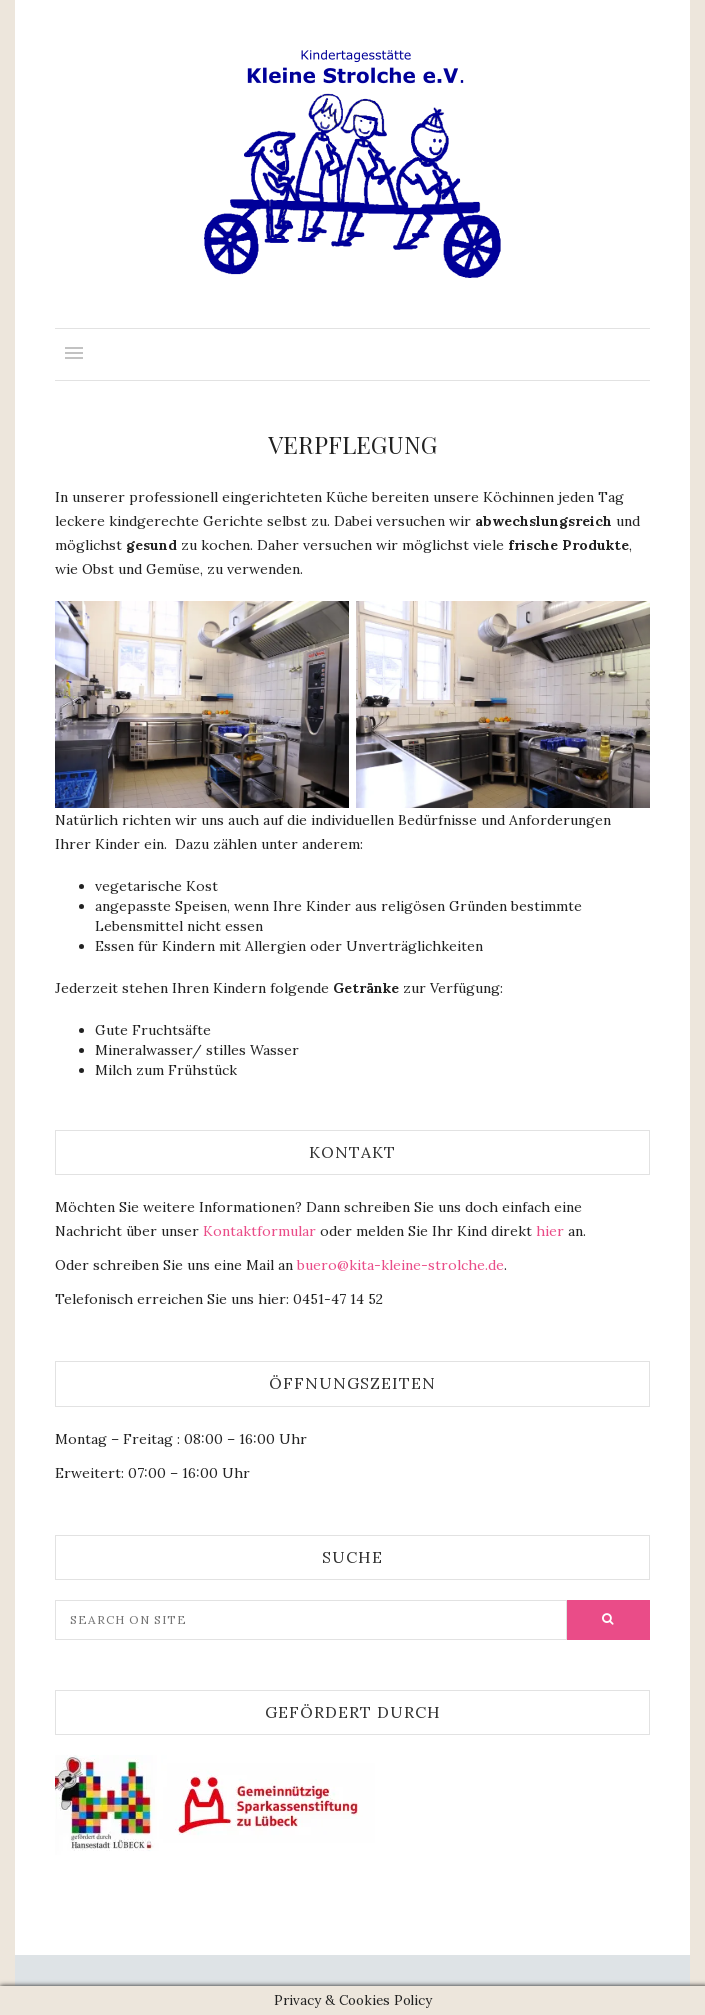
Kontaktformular (259, 1231)
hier (550, 1231)
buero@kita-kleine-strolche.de (398, 1265)
